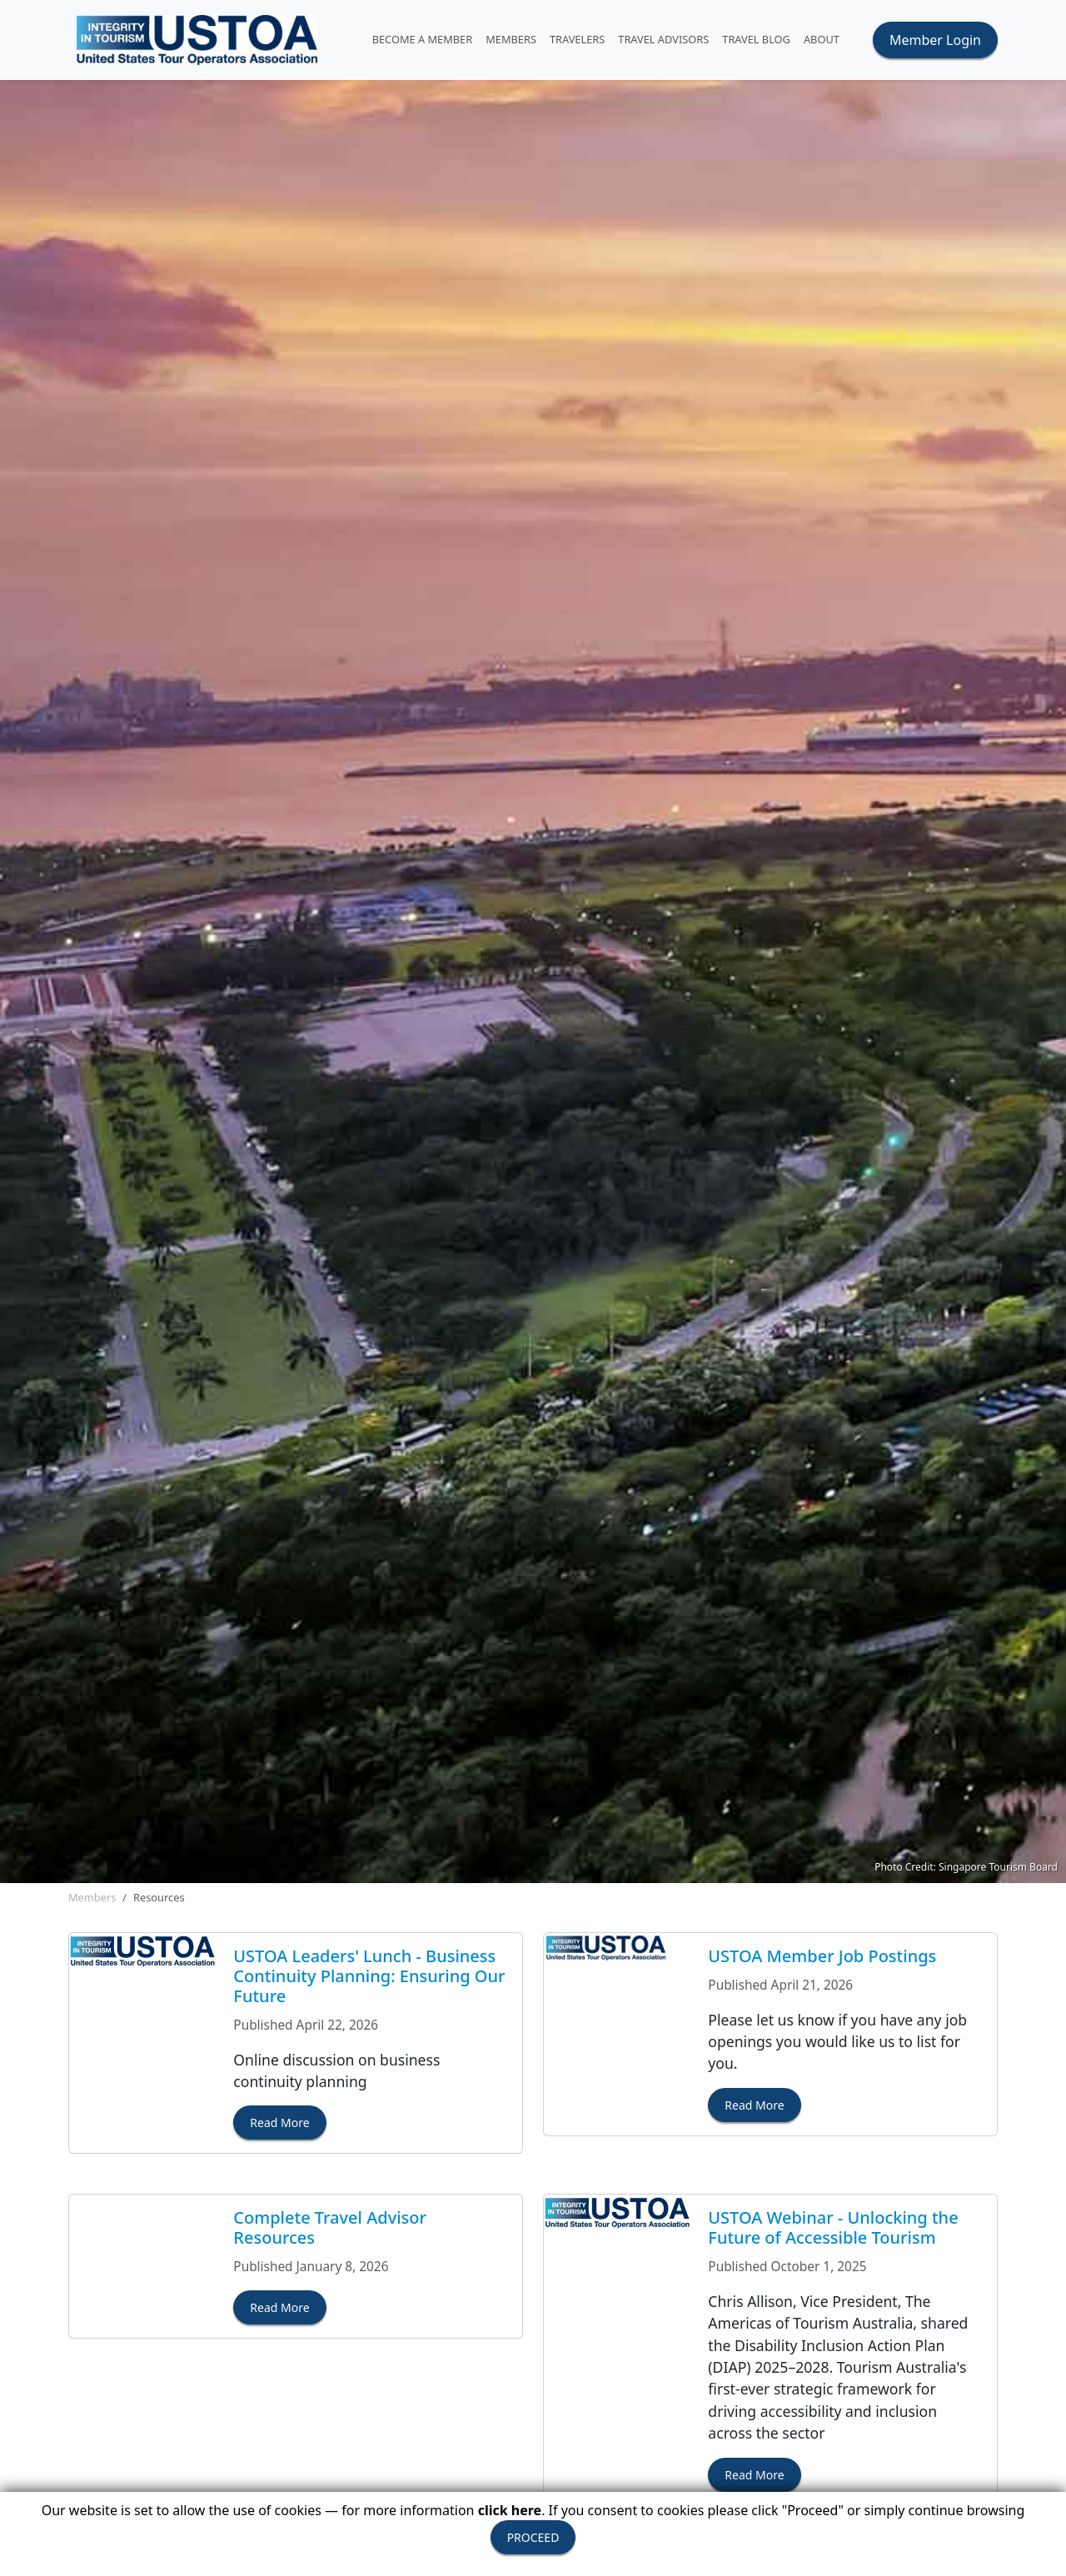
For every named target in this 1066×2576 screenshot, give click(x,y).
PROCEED (533, 2537)
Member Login (935, 40)
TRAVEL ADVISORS (663, 39)
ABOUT (821, 39)
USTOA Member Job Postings (822, 1956)
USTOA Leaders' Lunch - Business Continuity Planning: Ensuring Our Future (369, 1976)
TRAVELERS (577, 39)
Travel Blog (756, 39)
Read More (279, 2122)
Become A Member (422, 39)
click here (509, 2510)
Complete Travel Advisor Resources (329, 2227)
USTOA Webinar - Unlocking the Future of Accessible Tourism (833, 2227)
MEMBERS (511, 39)
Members (92, 1897)
